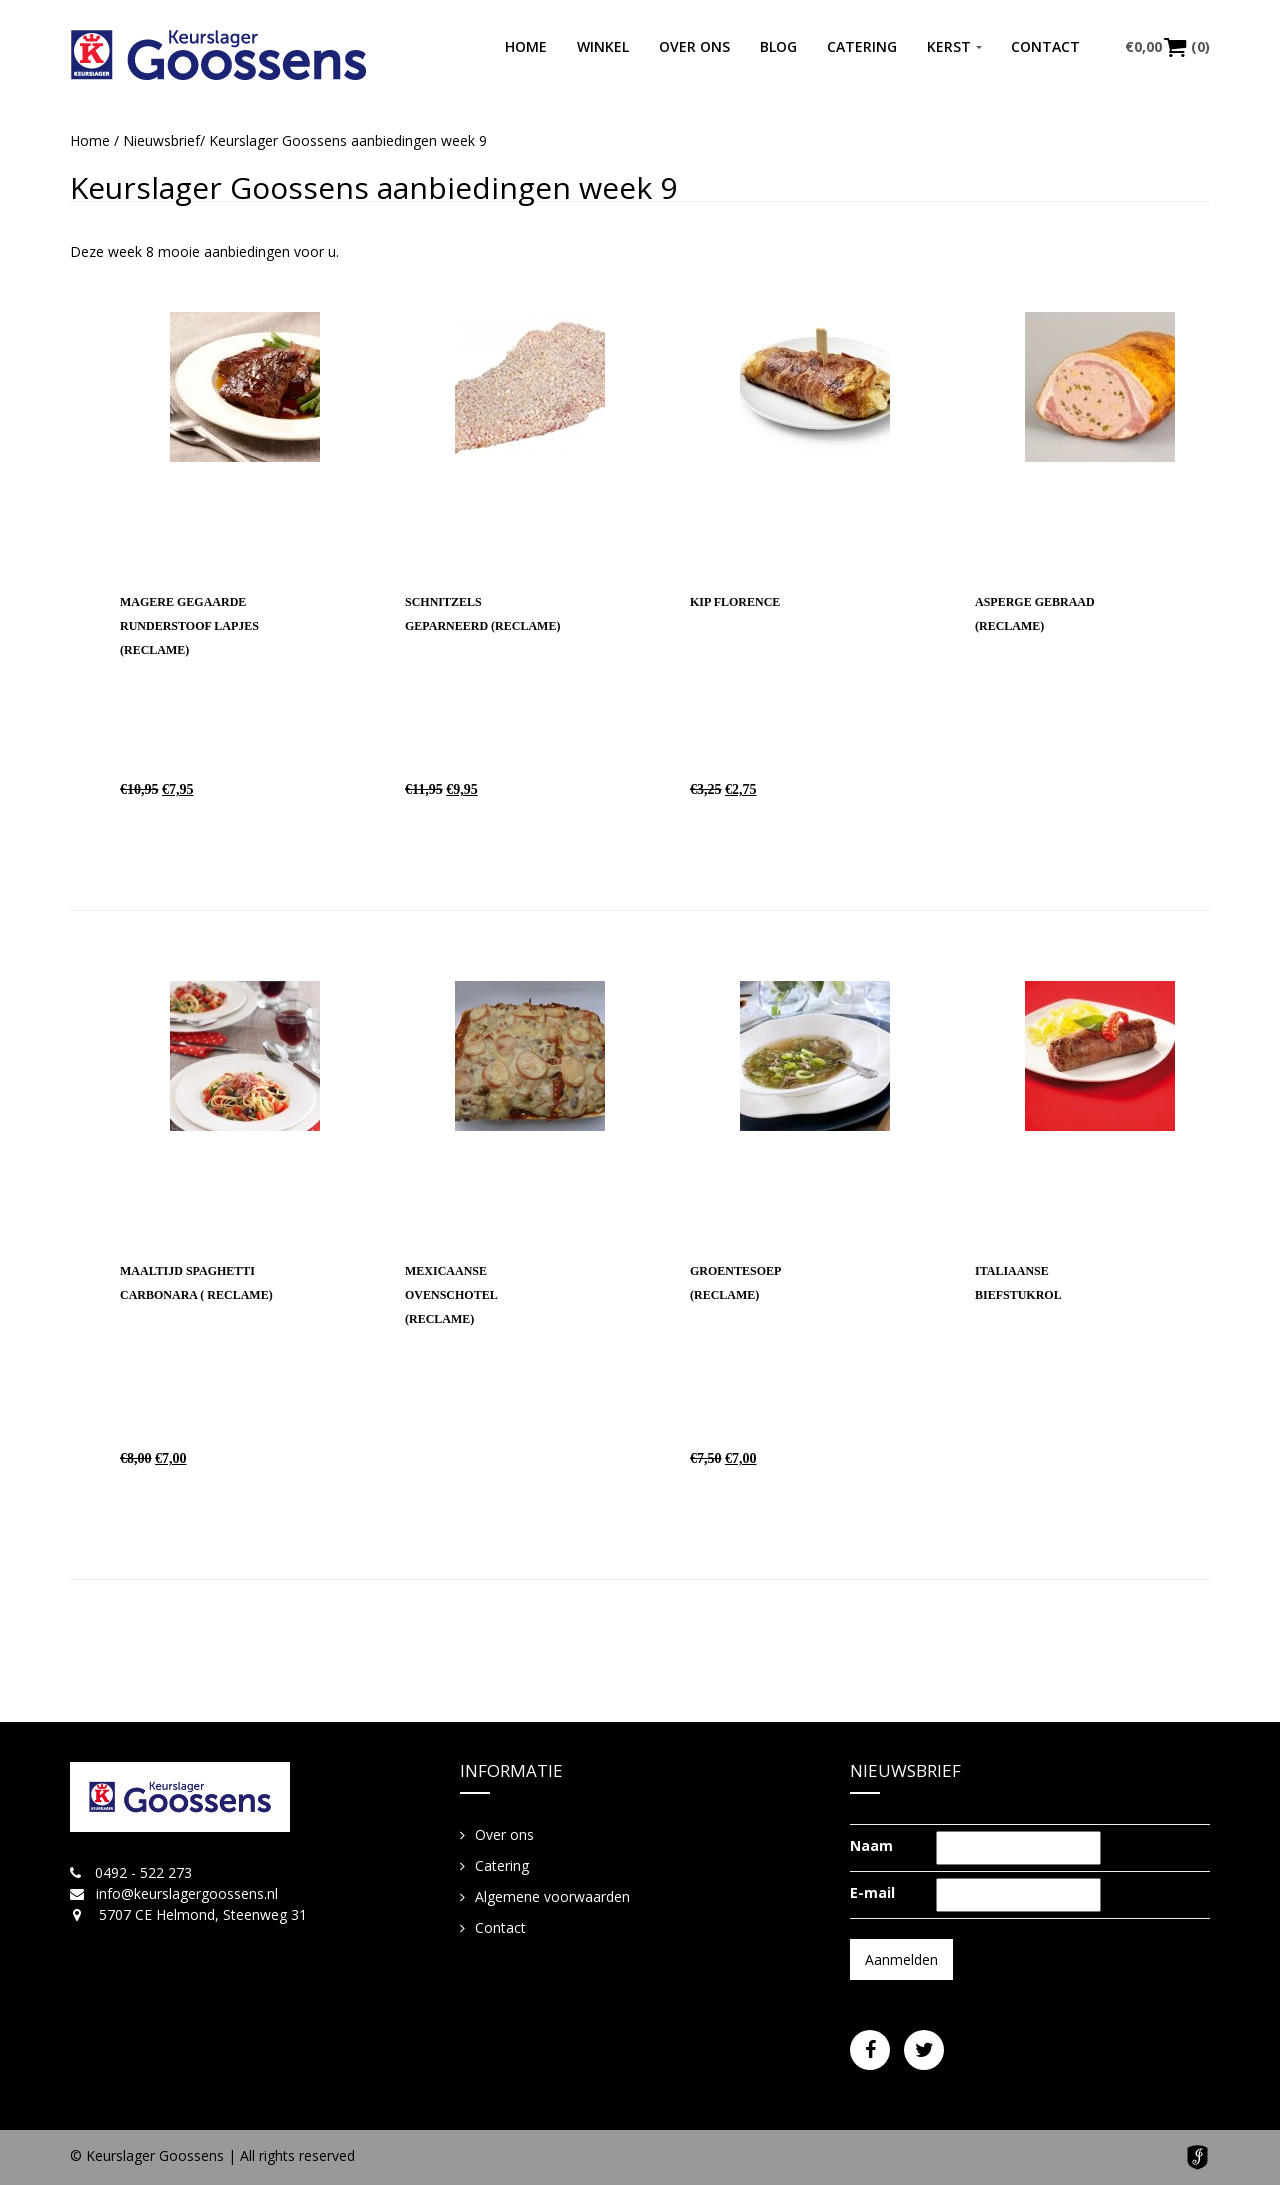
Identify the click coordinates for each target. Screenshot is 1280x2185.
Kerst (949, 46)
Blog (778, 46)
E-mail (872, 1892)
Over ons (694, 46)
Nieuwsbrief (161, 140)
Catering (862, 46)
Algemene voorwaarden (552, 1896)
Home (526, 46)
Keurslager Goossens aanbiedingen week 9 (373, 187)
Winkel (603, 46)
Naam (871, 1845)
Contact (1045, 46)
